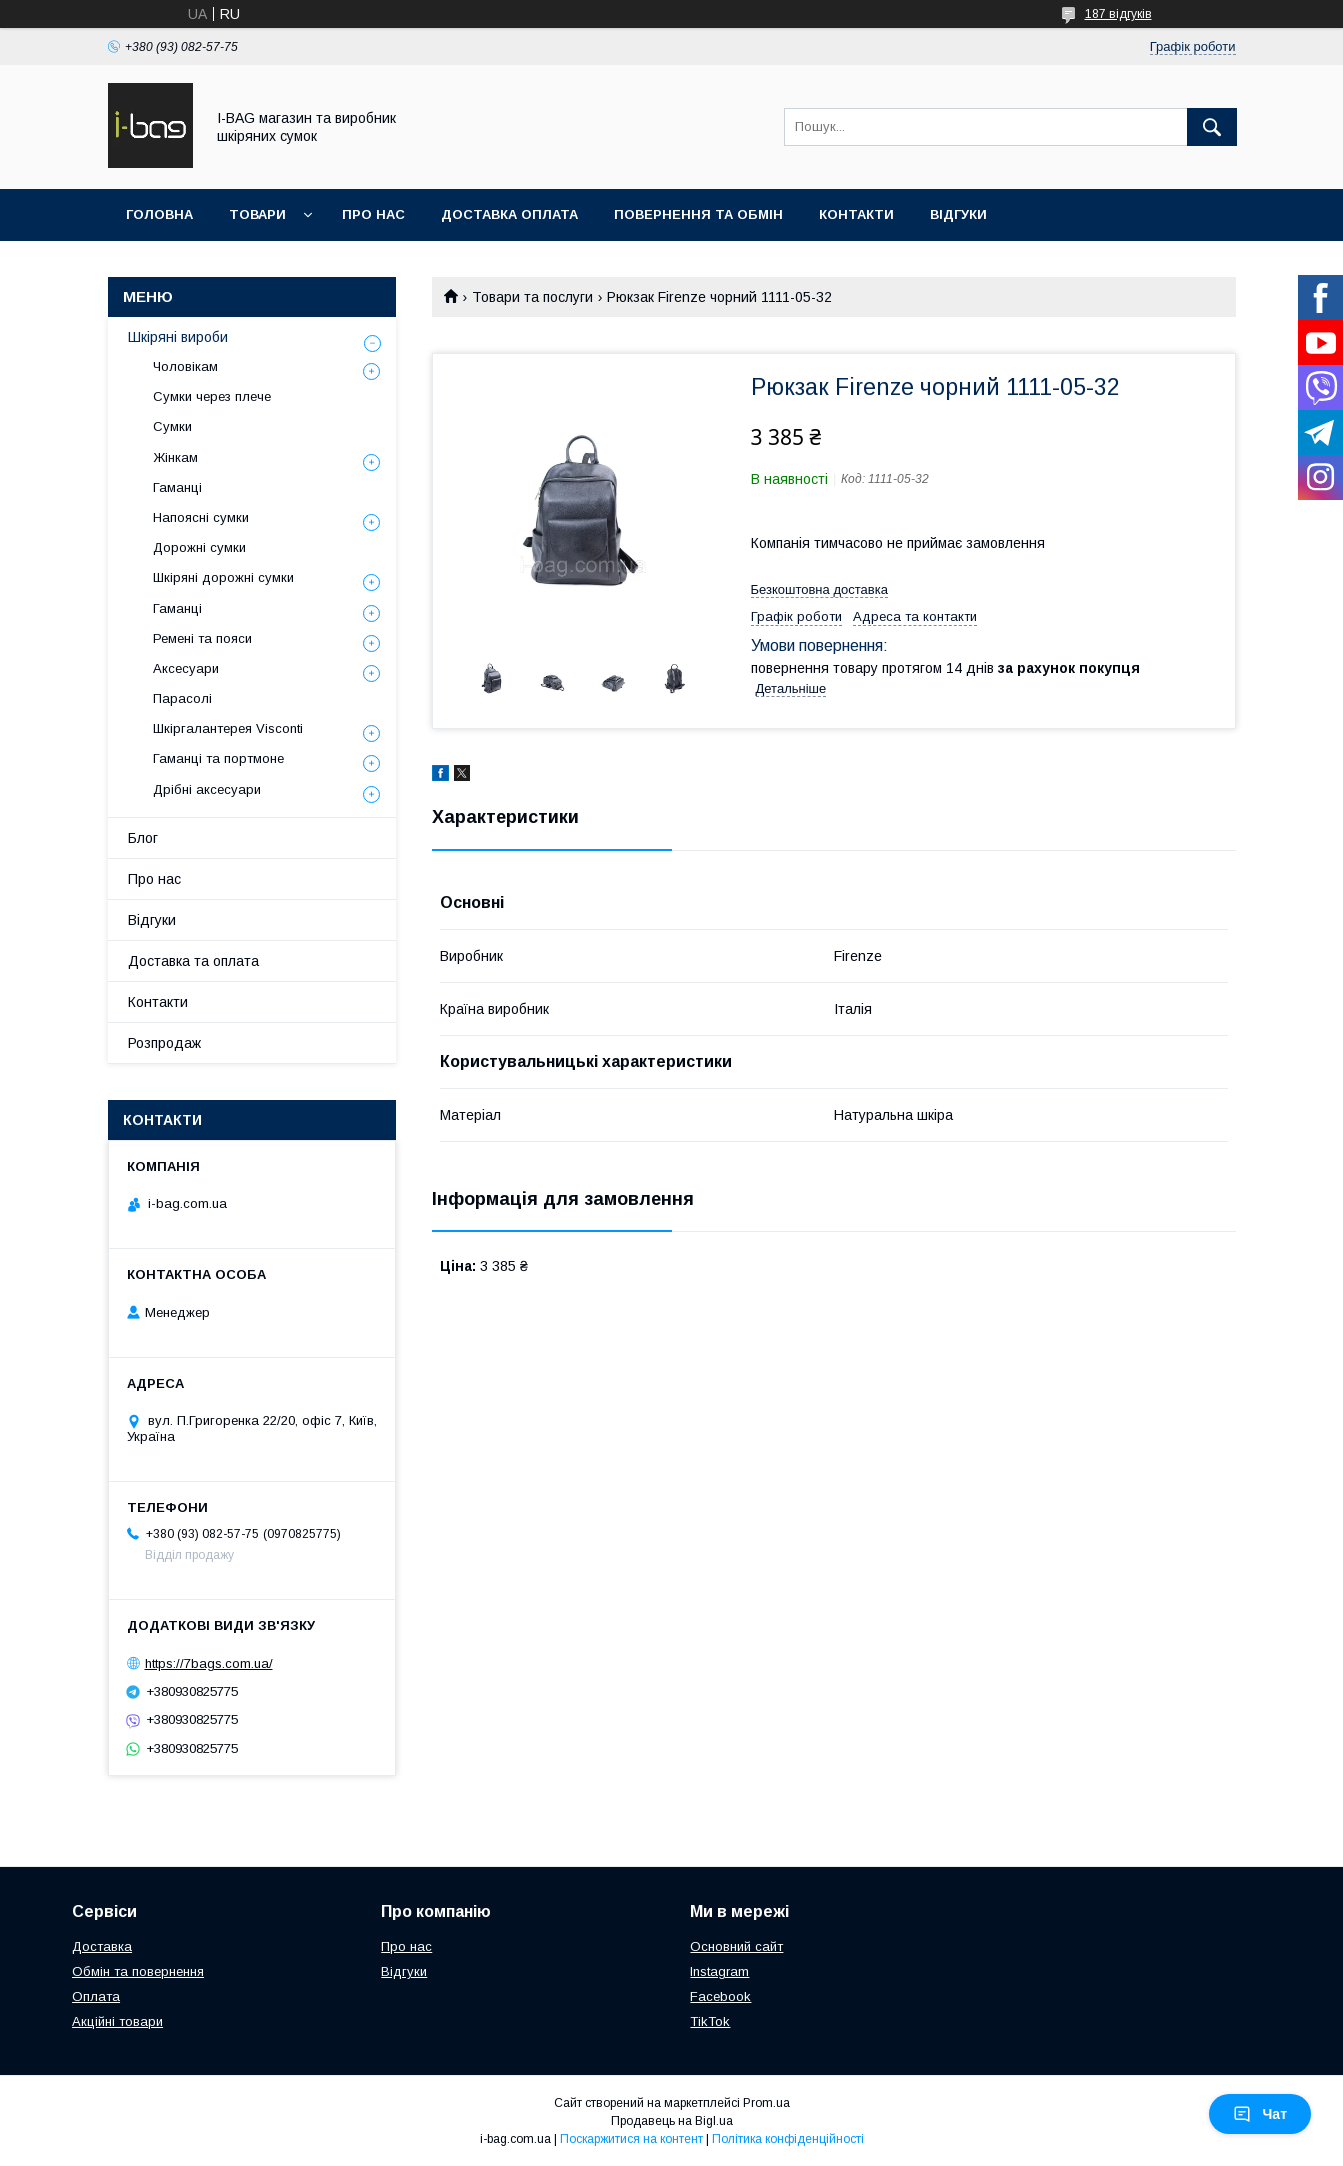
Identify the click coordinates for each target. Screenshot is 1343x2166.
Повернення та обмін (698, 214)
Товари (257, 214)
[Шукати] (1212, 127)
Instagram (719, 1971)
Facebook (720, 1996)
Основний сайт (736, 1946)
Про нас (373, 214)
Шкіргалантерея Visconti (228, 728)
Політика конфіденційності (788, 2139)
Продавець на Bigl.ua (672, 2121)
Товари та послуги (532, 297)
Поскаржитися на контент (631, 2139)
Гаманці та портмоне (218, 758)
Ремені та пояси (202, 638)
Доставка (102, 1946)
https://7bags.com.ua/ (209, 1663)
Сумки (172, 426)
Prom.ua (766, 2103)
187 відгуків (1118, 14)
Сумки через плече (212, 396)
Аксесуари (186, 668)
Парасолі (182, 698)
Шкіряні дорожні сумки (223, 577)
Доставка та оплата (193, 961)
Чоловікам (185, 366)
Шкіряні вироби (178, 337)
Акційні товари (117, 2021)
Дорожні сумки (199, 547)
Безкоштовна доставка (819, 589)
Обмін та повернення (138, 1971)
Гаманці (177, 487)
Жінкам (175, 457)
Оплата (96, 1996)
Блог (143, 838)
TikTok (710, 2021)
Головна (159, 214)
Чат (1260, 2114)
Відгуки (958, 214)
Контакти (856, 214)
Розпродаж (164, 1043)
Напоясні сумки (201, 517)
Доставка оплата (509, 214)
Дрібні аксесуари (207, 789)
